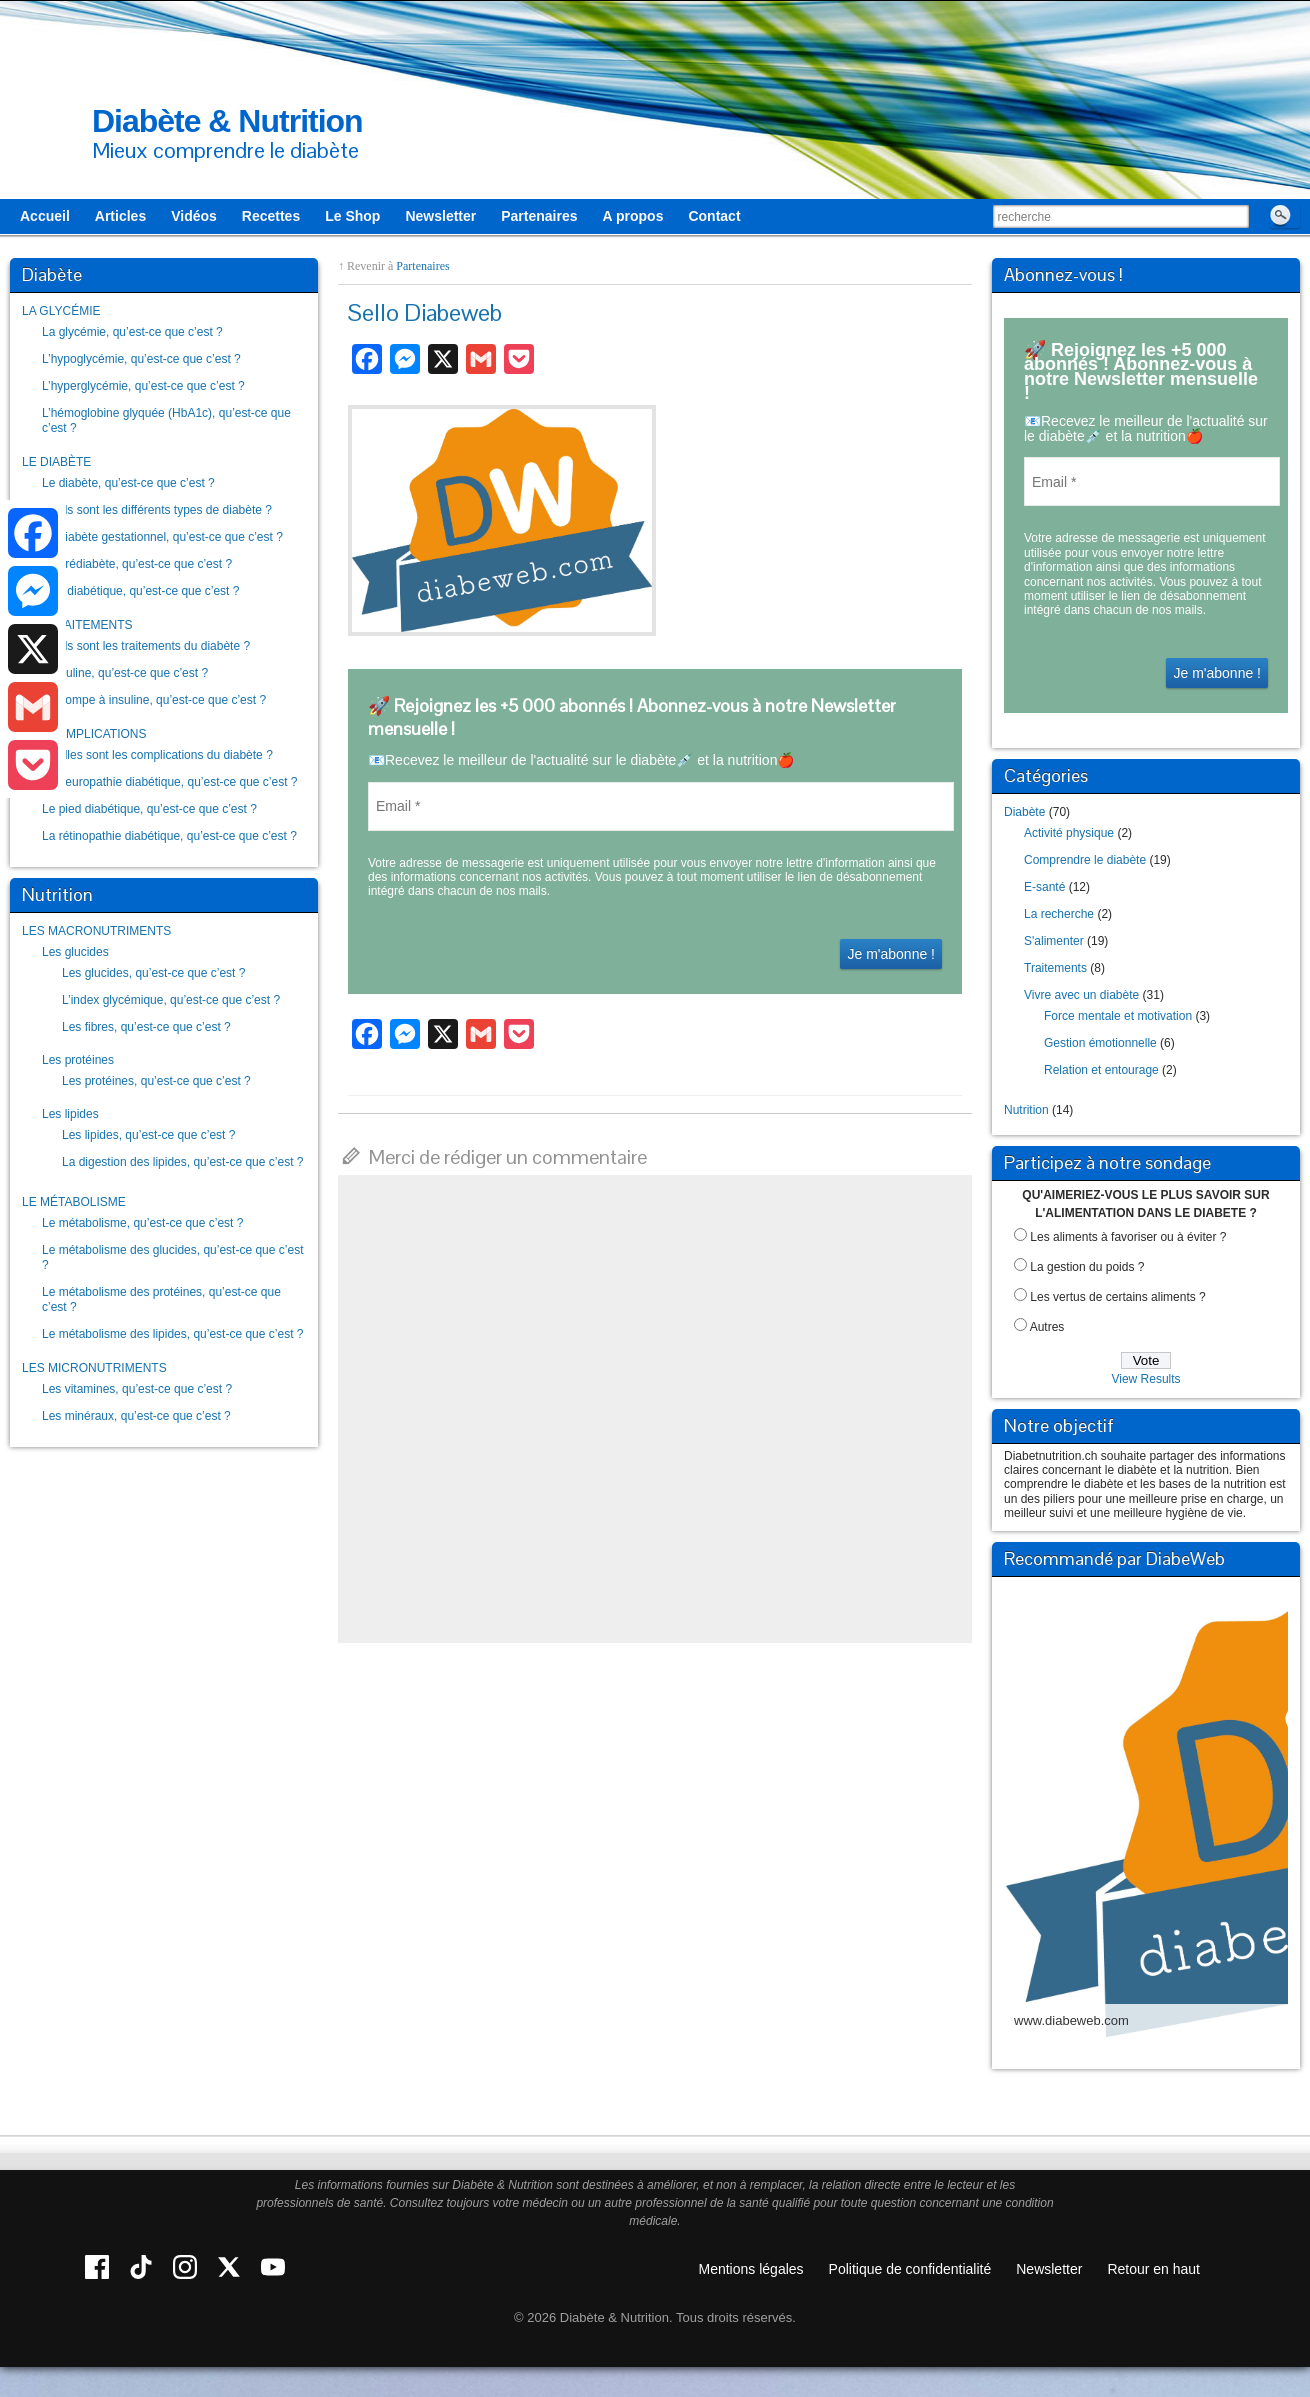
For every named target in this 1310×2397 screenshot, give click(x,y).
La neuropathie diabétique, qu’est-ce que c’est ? (170, 782)
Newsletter (1049, 2269)
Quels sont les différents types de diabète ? (157, 510)
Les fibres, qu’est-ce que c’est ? (146, 1027)
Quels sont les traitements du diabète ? (146, 646)
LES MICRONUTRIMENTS (94, 1368)
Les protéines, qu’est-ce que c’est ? (156, 1081)
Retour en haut (1153, 2269)
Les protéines (78, 1060)
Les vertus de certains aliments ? (1117, 1297)
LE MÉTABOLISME (74, 1202)
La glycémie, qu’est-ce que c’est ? (132, 332)
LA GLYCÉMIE (61, 311)
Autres (1047, 1327)
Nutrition (1026, 1110)
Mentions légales (751, 2269)
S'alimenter (1054, 941)
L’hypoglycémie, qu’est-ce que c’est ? (141, 359)
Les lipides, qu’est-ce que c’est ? (148, 1135)
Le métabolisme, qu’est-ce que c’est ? (142, 1223)
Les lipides (70, 1114)
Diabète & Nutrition (227, 121)
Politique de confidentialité (910, 2269)
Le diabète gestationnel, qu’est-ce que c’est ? (162, 537)
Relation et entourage (1101, 1070)
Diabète (1024, 812)
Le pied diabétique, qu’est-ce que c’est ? (149, 809)
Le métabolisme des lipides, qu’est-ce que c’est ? (172, 1334)
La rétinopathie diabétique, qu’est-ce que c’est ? (169, 836)
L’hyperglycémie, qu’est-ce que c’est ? (143, 386)
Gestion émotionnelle (1100, 1043)
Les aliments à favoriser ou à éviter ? (1128, 1237)
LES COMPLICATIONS (84, 734)
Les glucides (75, 952)
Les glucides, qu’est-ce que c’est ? (153, 973)
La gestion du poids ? (1087, 1267)
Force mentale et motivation (1118, 1016)
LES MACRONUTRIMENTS (96, 931)
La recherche (1059, 914)
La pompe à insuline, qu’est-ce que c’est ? (154, 700)
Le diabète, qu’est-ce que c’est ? (128, 483)
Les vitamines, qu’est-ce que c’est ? (137, 1389)
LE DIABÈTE (56, 462)
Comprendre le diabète (1085, 860)
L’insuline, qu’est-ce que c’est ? (125, 673)
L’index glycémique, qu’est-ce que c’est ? (171, 1000)
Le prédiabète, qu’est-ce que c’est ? (137, 564)
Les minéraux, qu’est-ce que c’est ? (136, 1416)
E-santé (1044, 887)
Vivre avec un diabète (1081, 995)
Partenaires (422, 266)
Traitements (1055, 968)
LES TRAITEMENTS (77, 625)
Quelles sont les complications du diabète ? (157, 755)
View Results (1145, 1379)
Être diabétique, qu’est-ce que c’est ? (140, 591)
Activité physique (1069, 833)
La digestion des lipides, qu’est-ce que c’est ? (182, 1162)
